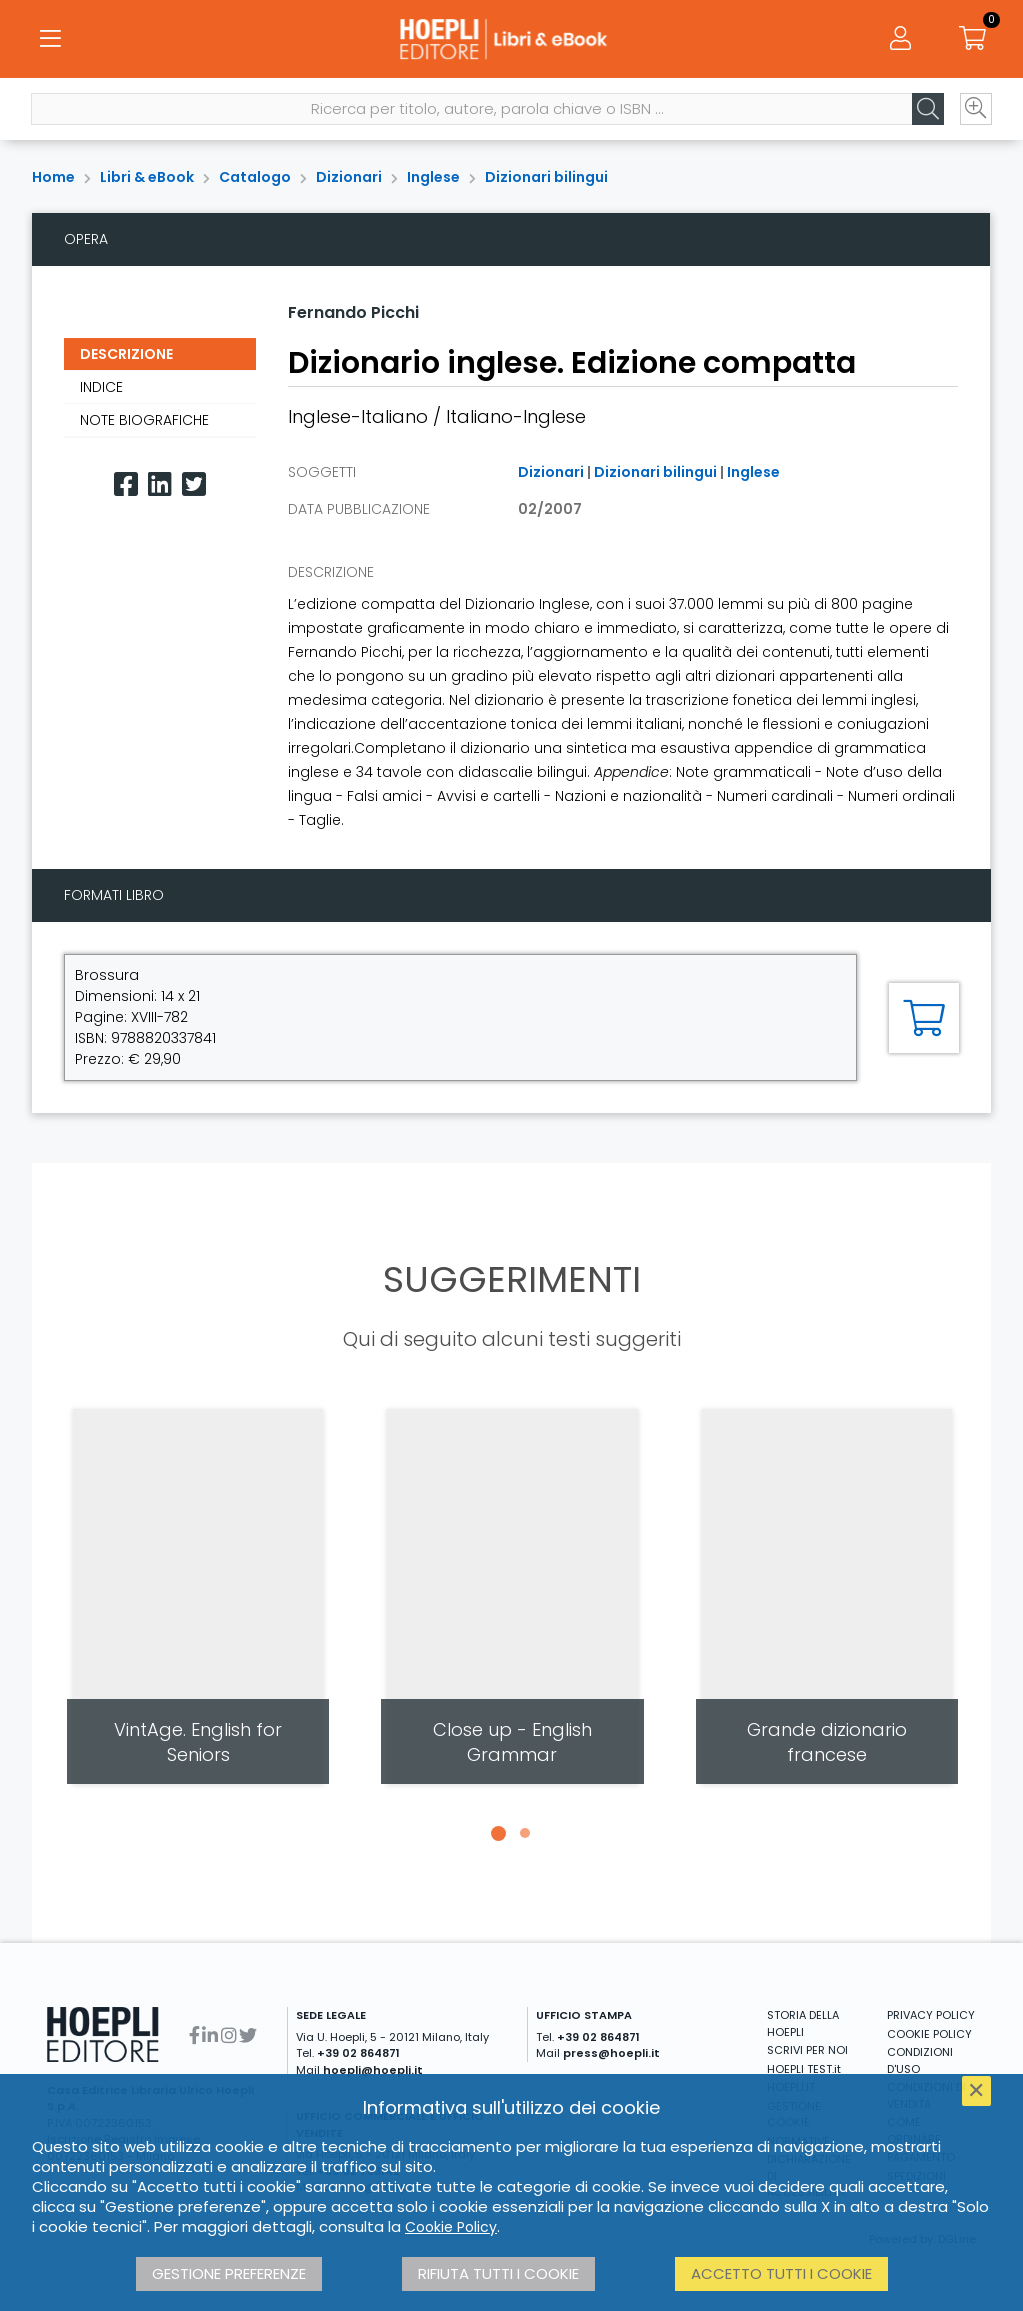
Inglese (433, 177)
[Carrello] (973, 40)
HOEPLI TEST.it (804, 2069)
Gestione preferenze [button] (229, 2273)
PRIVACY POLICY (931, 2015)
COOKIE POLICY (929, 2034)
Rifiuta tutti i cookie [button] (498, 2273)
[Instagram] (229, 2035)
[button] (499, 1833)
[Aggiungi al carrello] (924, 1018)
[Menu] (50, 40)
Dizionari (349, 177)
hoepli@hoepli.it (373, 2070)
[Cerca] (927, 111)
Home (53, 177)
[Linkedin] (160, 484)
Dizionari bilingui (546, 177)
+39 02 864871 (358, 2053)
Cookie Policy (451, 2227)
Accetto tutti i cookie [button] (781, 2273)
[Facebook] (126, 484)
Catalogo (255, 177)
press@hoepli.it (611, 2053)
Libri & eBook (147, 177)
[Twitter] (194, 484)
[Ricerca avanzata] (975, 111)
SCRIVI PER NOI (807, 2050)
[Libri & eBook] (511, 40)
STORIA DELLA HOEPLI (803, 2023)
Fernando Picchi (353, 312)
